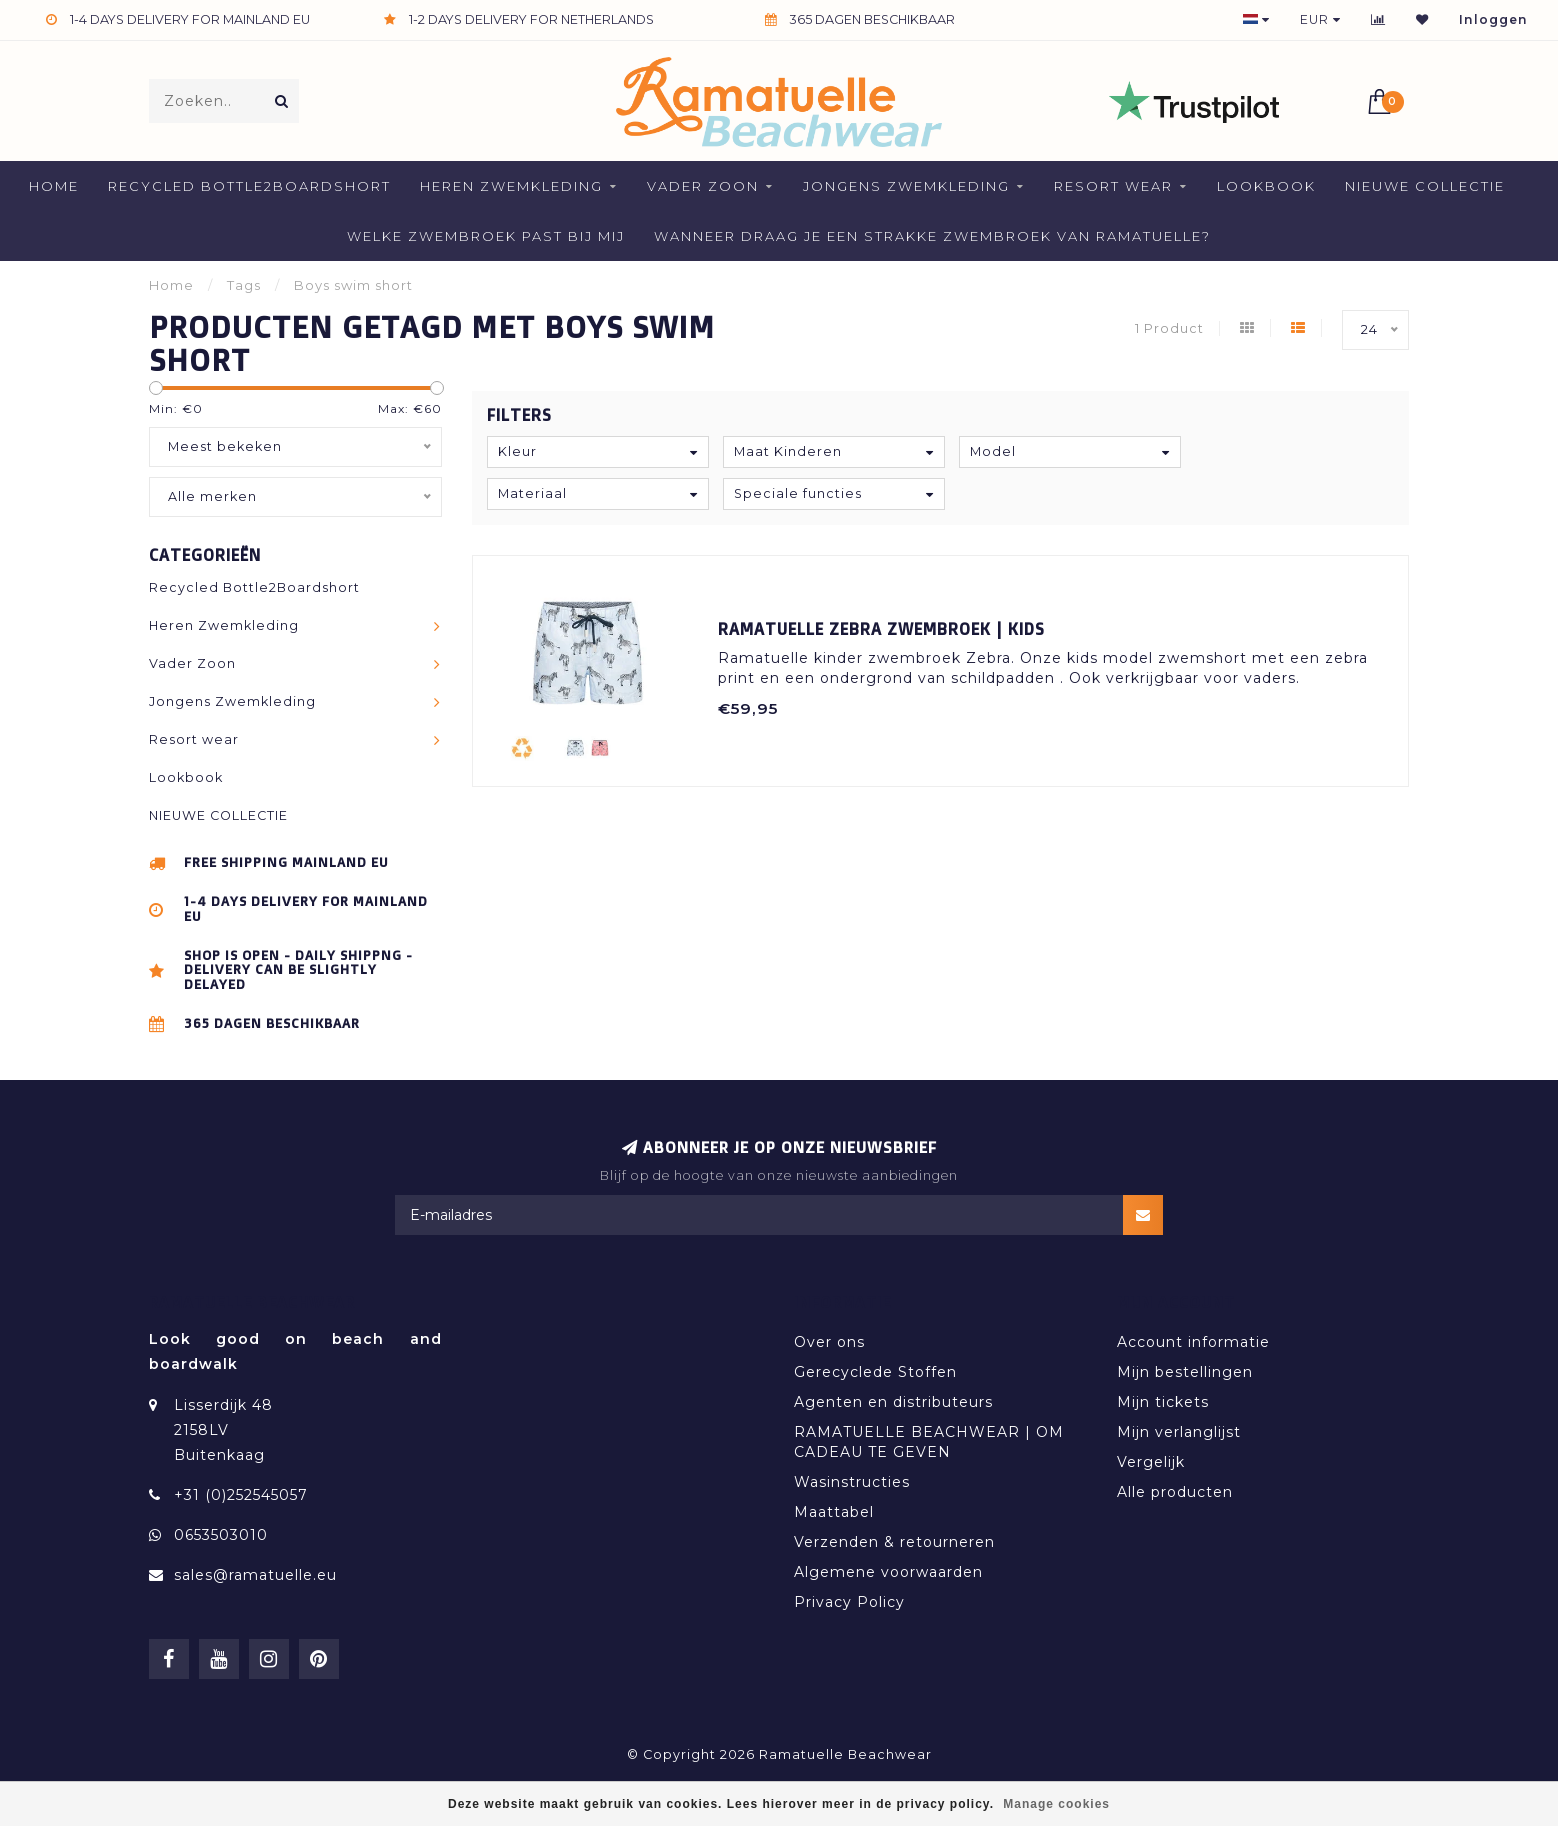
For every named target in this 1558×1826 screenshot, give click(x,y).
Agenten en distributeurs (893, 1402)
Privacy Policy (849, 1602)
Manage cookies (1056, 1804)
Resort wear (1113, 186)
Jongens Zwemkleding (906, 186)
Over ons (829, 1342)
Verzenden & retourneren (894, 1542)
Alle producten (1175, 1492)
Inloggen (1493, 19)
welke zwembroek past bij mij (486, 236)
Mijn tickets (1163, 1402)
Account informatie (1193, 1342)
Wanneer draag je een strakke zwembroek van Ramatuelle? (932, 236)
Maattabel (834, 1512)
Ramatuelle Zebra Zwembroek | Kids (881, 629)
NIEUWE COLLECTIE (1425, 186)
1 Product (1169, 328)
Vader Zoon (703, 186)
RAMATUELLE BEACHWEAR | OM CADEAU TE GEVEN (929, 1442)
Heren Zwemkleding (511, 186)
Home (54, 186)
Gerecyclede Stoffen (875, 1372)
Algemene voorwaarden (888, 1572)
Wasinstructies (852, 1482)
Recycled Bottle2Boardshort (249, 186)
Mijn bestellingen (1185, 1372)
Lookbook (1266, 186)
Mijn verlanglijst (1179, 1432)
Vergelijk (1151, 1462)
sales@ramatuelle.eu (255, 1575)
